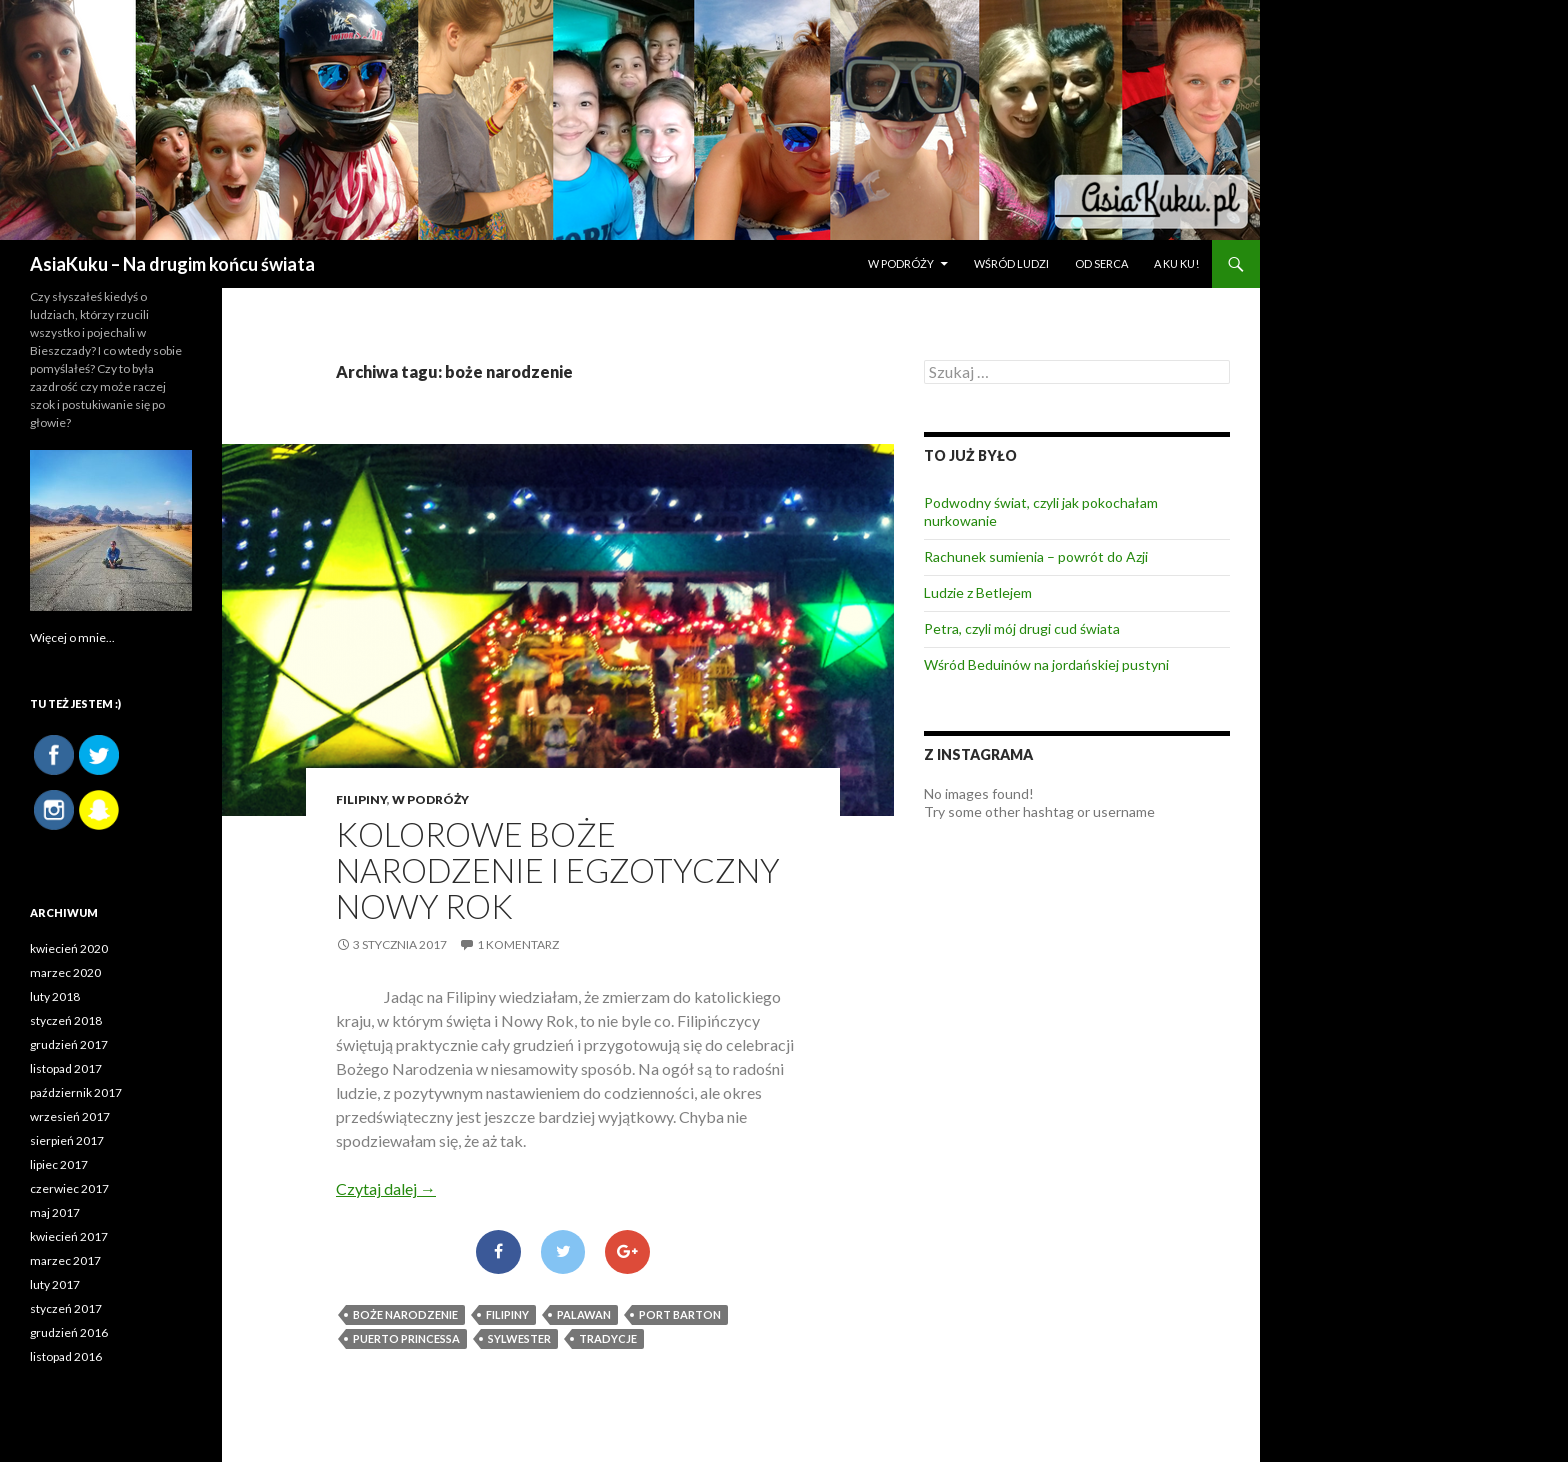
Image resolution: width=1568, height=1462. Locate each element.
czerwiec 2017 (69, 1188)
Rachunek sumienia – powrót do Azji (1036, 556)
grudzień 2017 (69, 1044)
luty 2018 (55, 996)
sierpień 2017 (67, 1140)
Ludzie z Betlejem (978, 592)
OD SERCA (1101, 263)
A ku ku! (1176, 263)
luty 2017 (55, 1284)
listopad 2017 (66, 1068)
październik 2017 (76, 1092)
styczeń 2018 (66, 1020)
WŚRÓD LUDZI (1011, 263)
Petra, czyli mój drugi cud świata (1022, 628)
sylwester (519, 1338)
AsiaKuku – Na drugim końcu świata (172, 264)
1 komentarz (518, 944)
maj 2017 (55, 1212)
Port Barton (680, 1314)
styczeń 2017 (66, 1308)
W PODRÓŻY (901, 263)
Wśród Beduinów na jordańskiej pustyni (1046, 664)
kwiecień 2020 (69, 948)
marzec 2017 (65, 1260)
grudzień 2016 (69, 1332)
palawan (584, 1314)
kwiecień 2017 (69, 1236)
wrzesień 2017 (70, 1116)
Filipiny (361, 799)
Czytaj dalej (386, 1188)
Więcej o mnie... (72, 637)
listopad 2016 (66, 1356)
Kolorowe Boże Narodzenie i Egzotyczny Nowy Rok (558, 870)
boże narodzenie (405, 1314)
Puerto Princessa (406, 1338)
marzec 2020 (65, 972)
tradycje (608, 1338)
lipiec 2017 (59, 1164)
